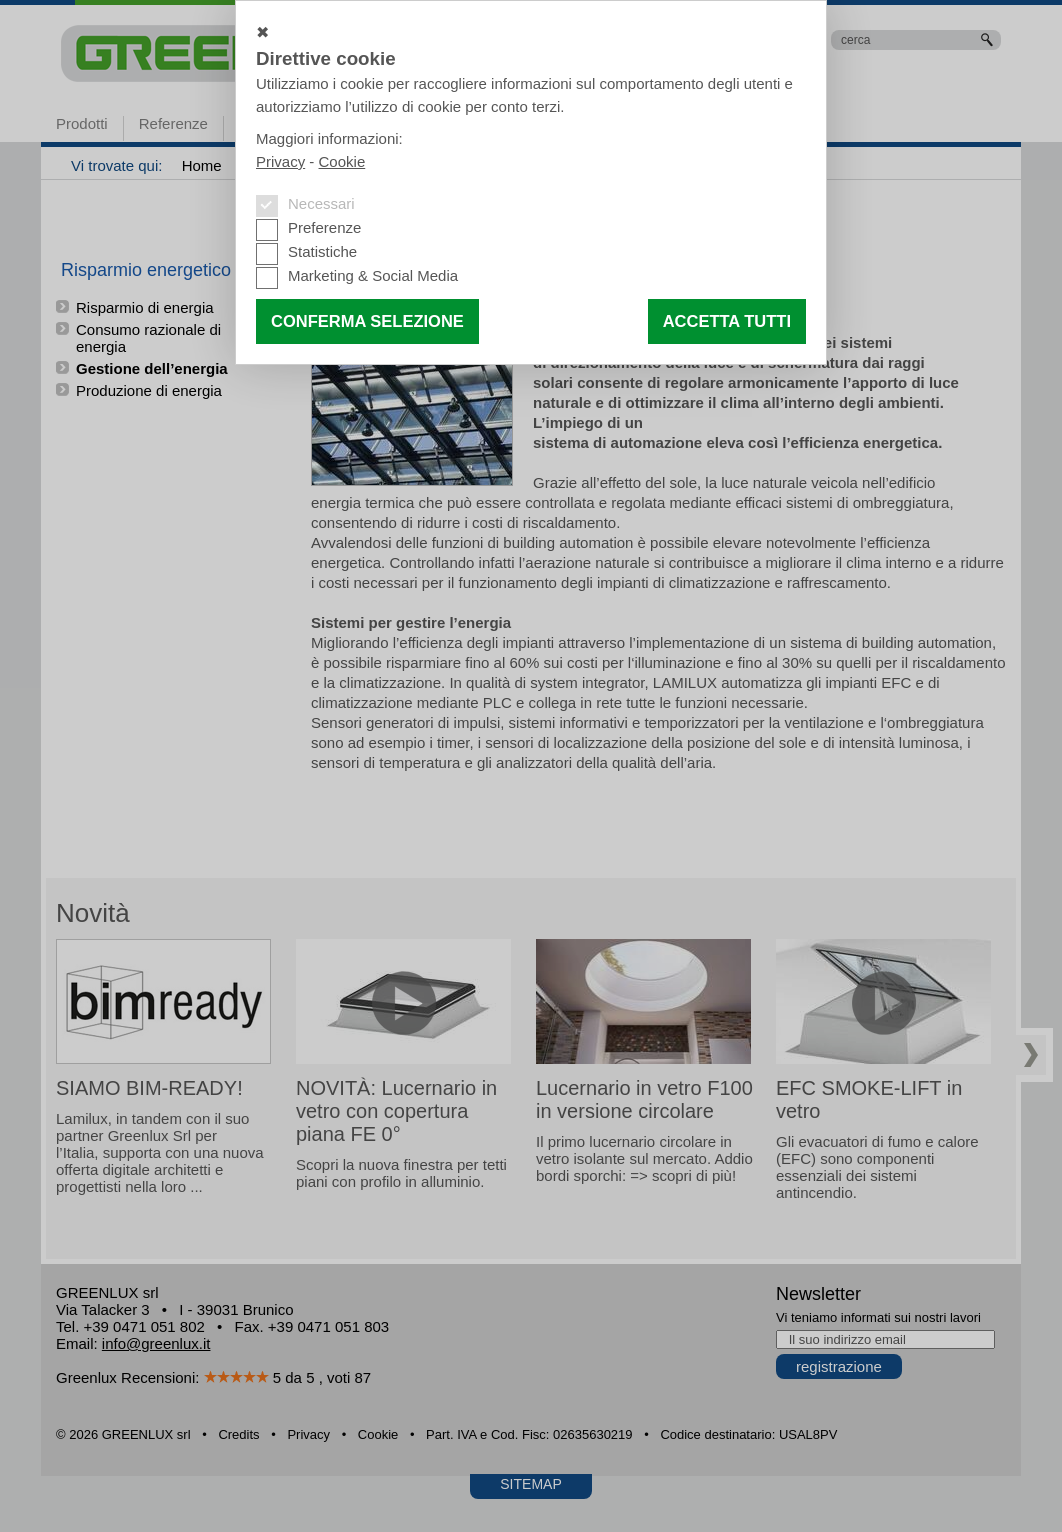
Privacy (280, 161)
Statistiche (322, 251)
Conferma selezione (367, 321)
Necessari (321, 203)
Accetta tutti (727, 321)
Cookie (342, 161)
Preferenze (324, 227)
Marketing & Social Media (373, 275)
